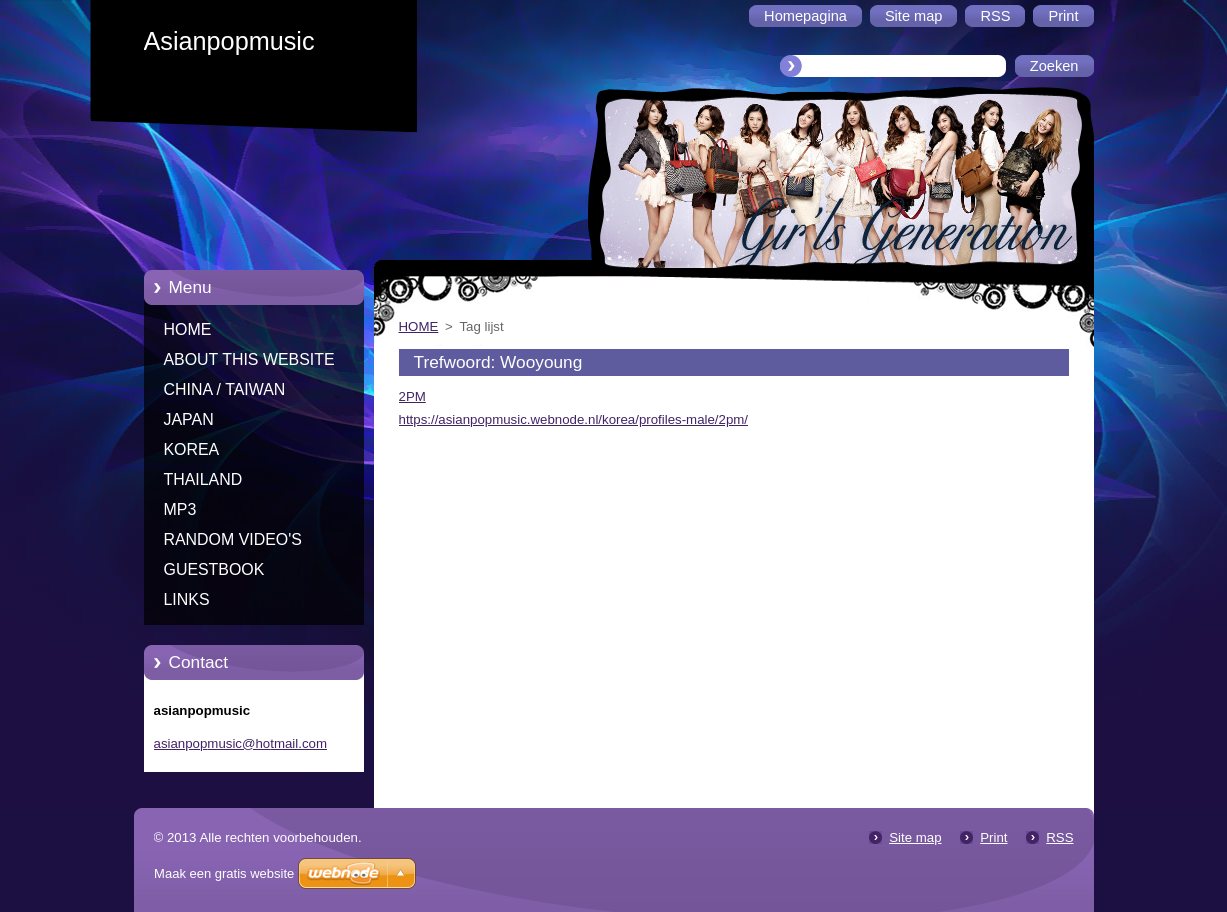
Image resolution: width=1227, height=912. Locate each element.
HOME (188, 329)
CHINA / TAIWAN (225, 389)
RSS (1059, 837)
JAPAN (189, 419)
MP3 (180, 509)
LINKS (187, 599)
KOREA (192, 449)
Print (993, 837)
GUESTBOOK (214, 569)
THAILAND (203, 479)
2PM (412, 396)
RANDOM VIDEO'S (233, 539)
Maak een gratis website (224, 873)
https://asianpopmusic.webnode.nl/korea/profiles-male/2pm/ (574, 419)
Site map (915, 837)
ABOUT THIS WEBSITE (249, 359)
